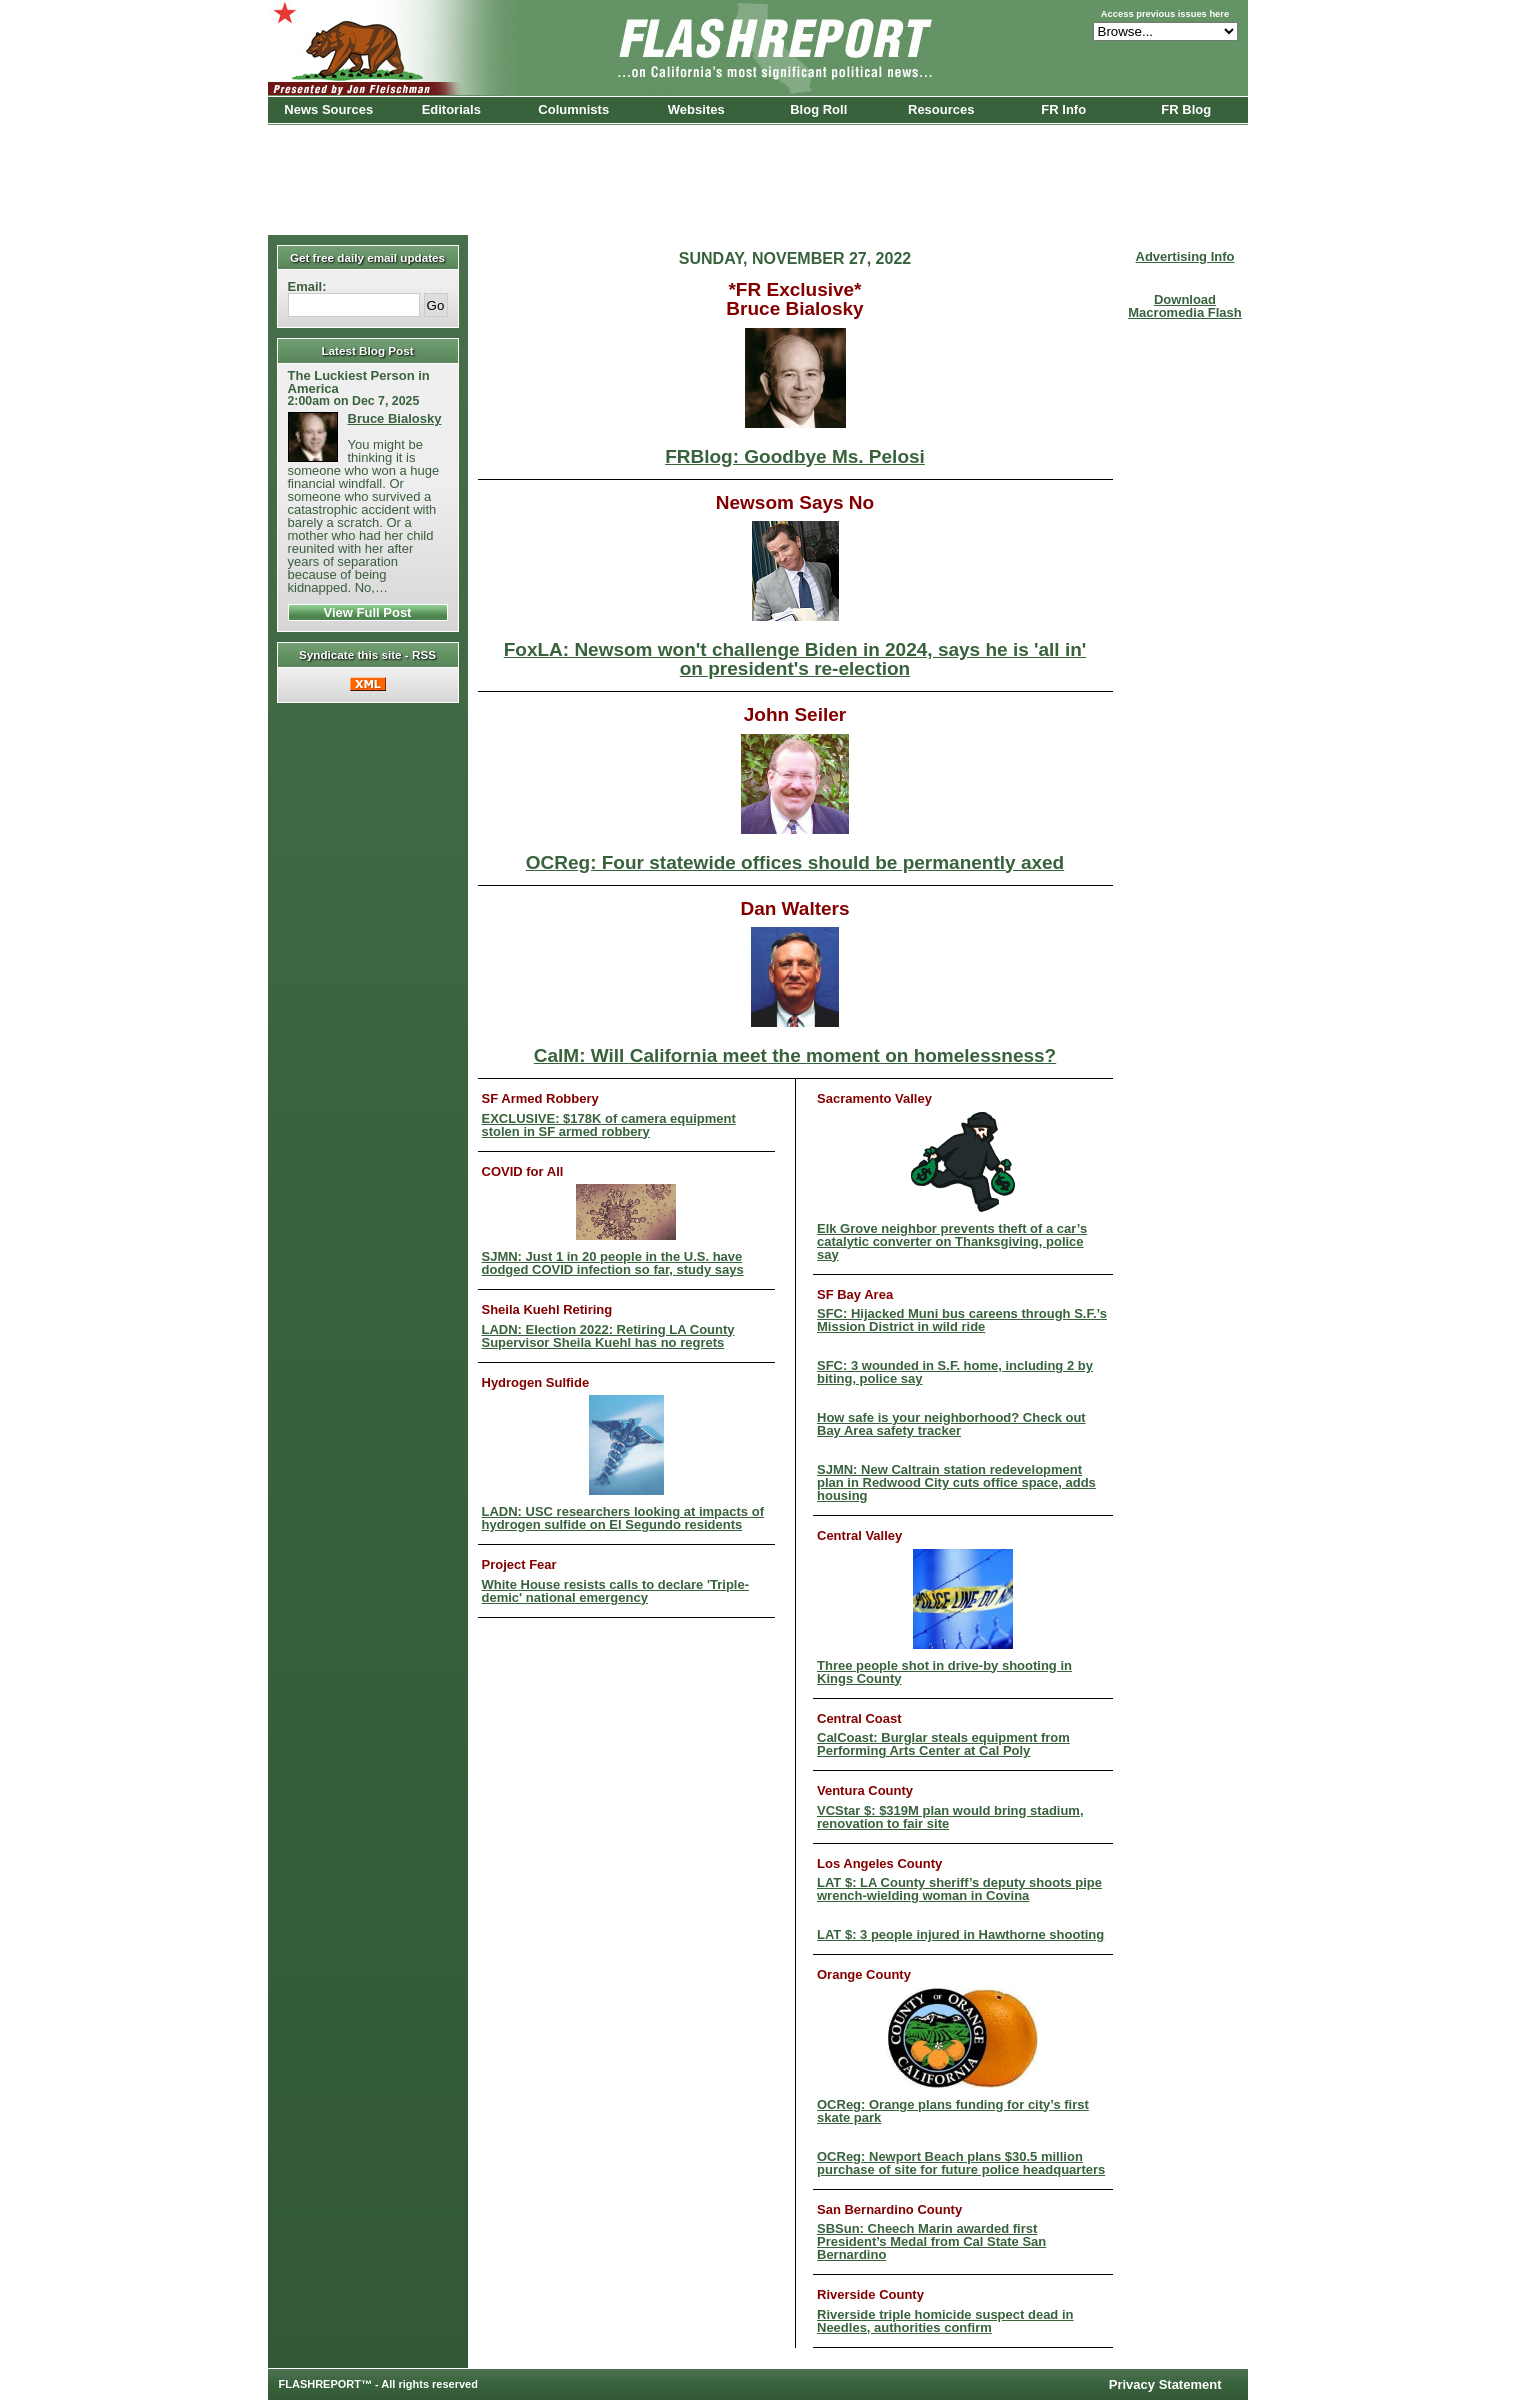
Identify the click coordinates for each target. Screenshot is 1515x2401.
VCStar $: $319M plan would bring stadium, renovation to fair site (950, 1817)
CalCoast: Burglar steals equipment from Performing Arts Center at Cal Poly (943, 1744)
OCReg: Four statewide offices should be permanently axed (795, 803)
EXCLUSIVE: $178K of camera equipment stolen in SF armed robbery (609, 1125)
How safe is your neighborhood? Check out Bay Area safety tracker (951, 1424)
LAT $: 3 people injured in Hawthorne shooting (960, 1934)
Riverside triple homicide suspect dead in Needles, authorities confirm (945, 2321)
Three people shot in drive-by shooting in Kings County (944, 1617)
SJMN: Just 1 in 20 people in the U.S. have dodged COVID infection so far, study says (613, 1230)
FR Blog (1186, 109)
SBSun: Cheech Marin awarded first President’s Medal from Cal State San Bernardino (931, 2241)
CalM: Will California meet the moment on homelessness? (795, 996)
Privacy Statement (1165, 2384)
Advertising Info (1185, 256)
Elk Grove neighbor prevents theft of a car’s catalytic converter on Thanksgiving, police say (952, 1186)
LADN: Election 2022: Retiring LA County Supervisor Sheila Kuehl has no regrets (608, 1336)
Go (436, 305)
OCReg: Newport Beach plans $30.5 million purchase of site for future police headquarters (961, 2163)
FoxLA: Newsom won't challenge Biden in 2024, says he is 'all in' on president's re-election (795, 599)
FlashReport (758, 47)
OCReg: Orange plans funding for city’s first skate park (953, 2056)
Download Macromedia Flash (1184, 306)
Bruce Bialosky (395, 418)
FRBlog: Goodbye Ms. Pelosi (795, 397)
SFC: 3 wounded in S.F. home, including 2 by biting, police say (955, 1372)
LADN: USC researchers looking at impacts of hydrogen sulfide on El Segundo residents (623, 1463)
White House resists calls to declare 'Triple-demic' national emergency (616, 1591)
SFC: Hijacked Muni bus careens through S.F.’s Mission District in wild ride (962, 1320)
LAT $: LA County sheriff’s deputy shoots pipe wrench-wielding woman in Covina (959, 1889)
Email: (307, 286)
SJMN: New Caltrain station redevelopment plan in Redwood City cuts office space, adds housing (956, 1482)
